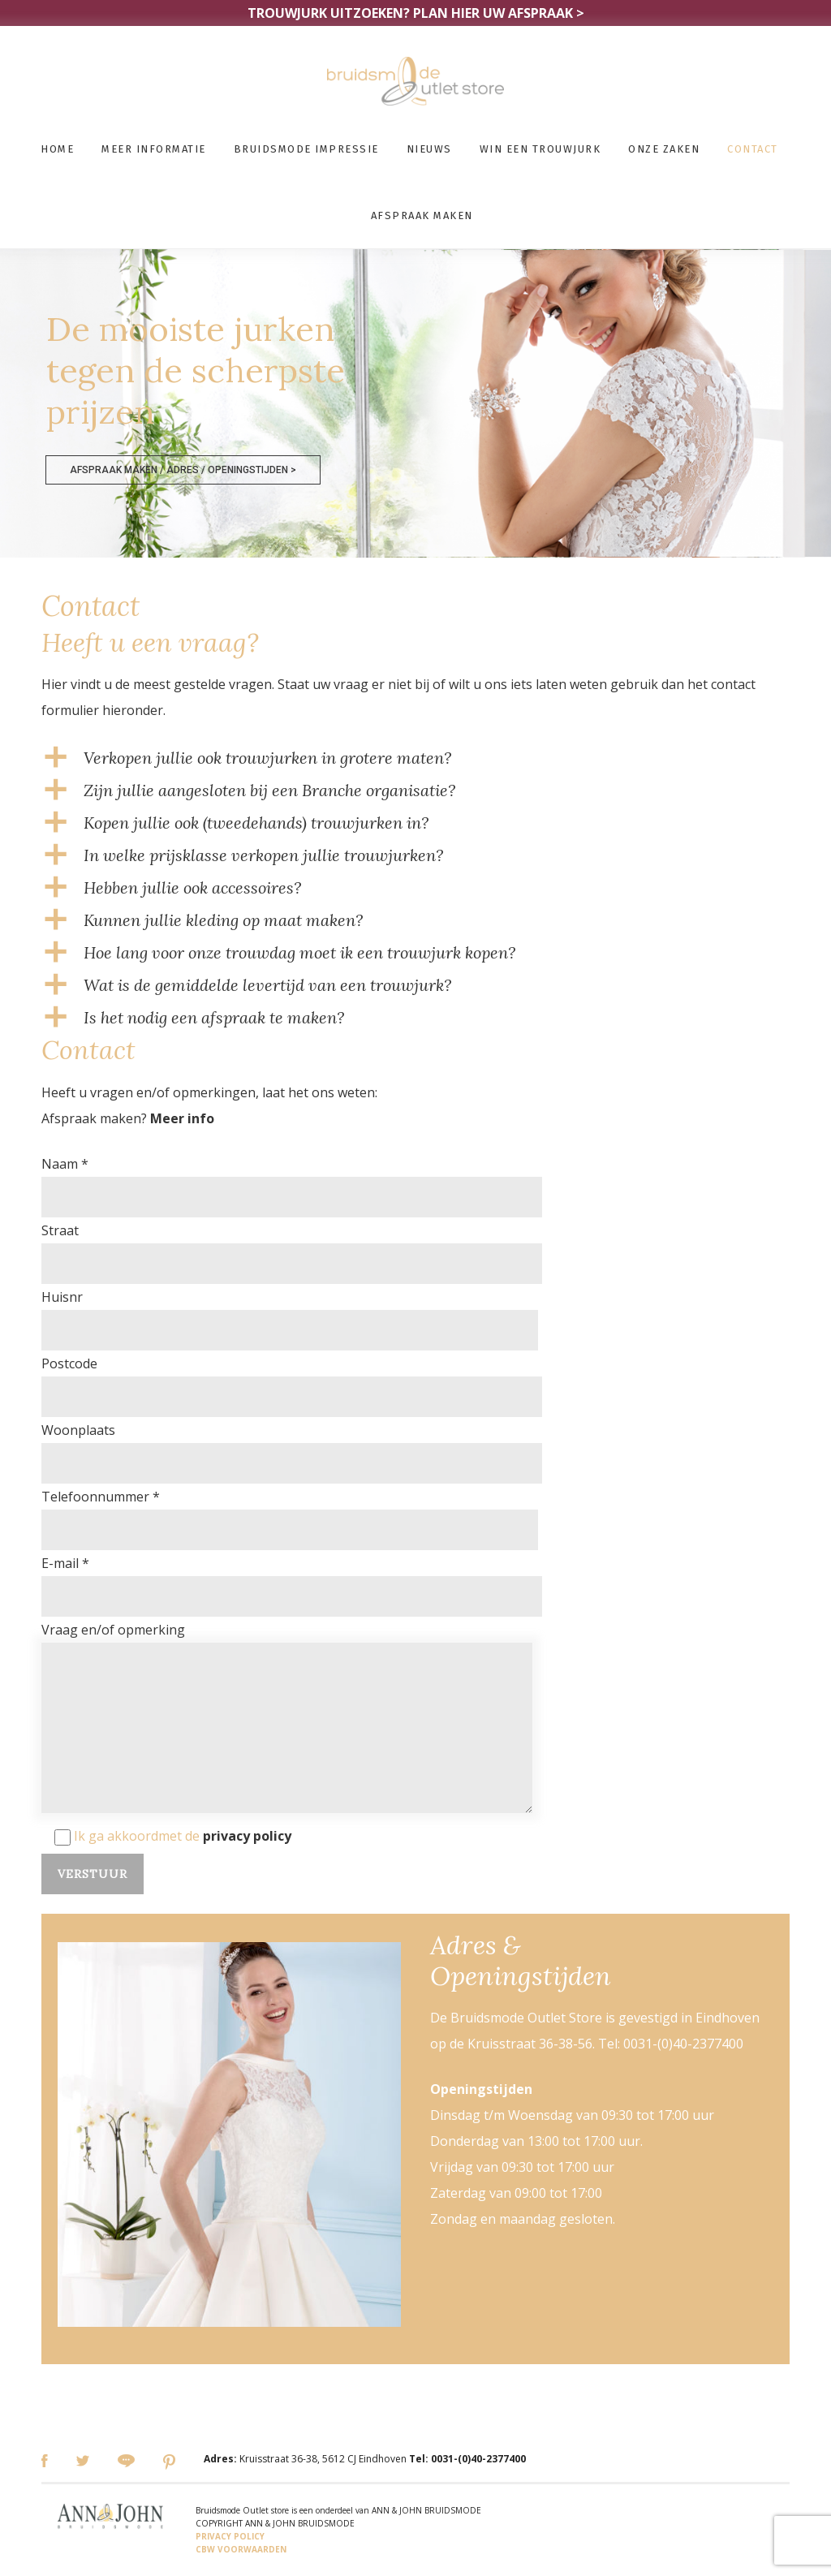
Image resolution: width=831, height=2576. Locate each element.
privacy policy (247, 1836)
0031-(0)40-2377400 (478, 2459)
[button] (415, 758)
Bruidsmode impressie (306, 149)
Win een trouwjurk (540, 149)
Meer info (182, 1118)
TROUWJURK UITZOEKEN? (416, 13)
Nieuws (429, 149)
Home (57, 149)
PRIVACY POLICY (230, 2536)
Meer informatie (153, 149)
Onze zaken (664, 149)
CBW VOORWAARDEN (241, 2549)
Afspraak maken (422, 215)
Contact (752, 149)
